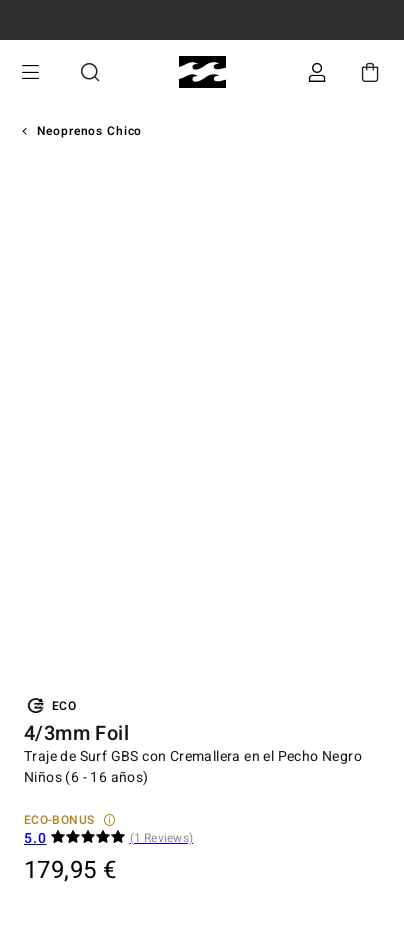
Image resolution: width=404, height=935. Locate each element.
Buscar (90, 72)
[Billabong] (202, 72)
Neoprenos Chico (90, 131)
